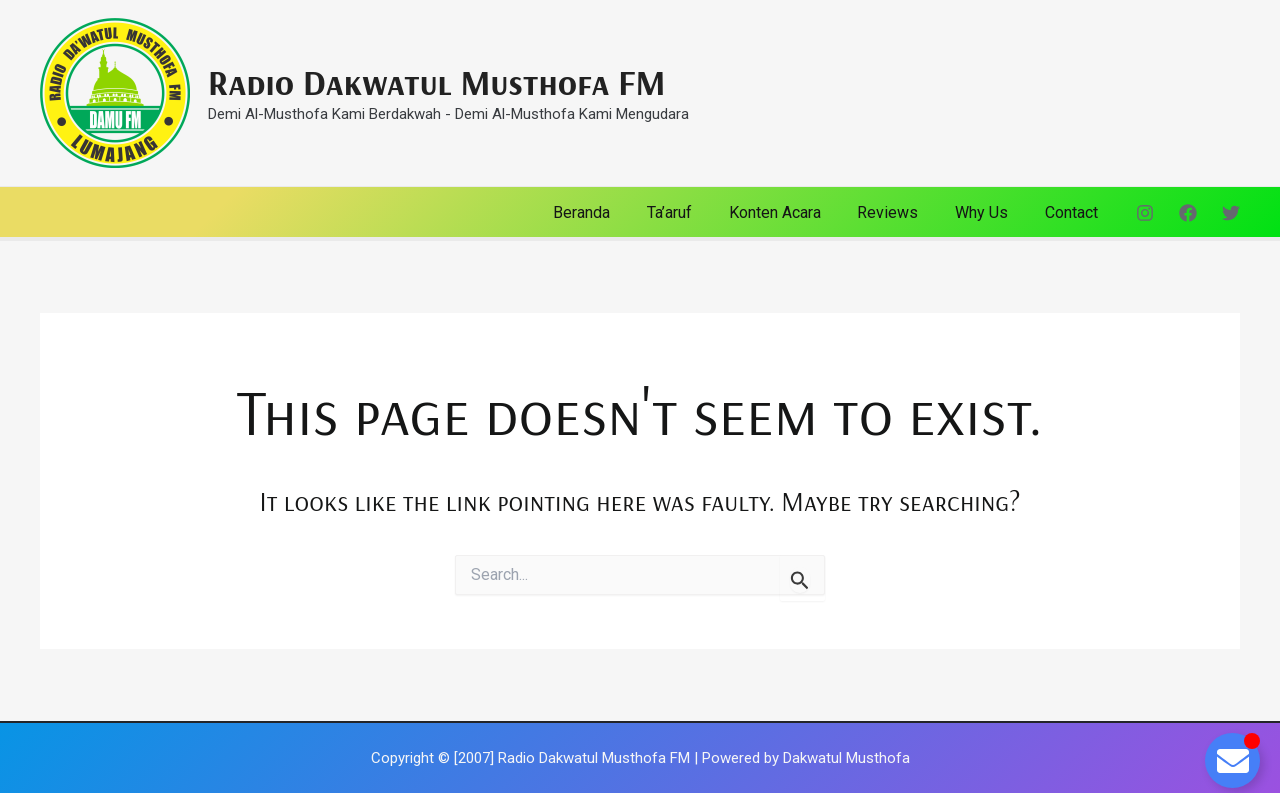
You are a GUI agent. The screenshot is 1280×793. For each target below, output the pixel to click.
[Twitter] (1231, 213)
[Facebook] (1188, 213)
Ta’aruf (690, 212)
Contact (1073, 212)
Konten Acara (791, 212)
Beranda (607, 212)
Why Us (988, 212)
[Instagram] (1145, 213)
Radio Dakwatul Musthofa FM (436, 82)
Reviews (899, 212)
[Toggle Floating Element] (1232, 760)
